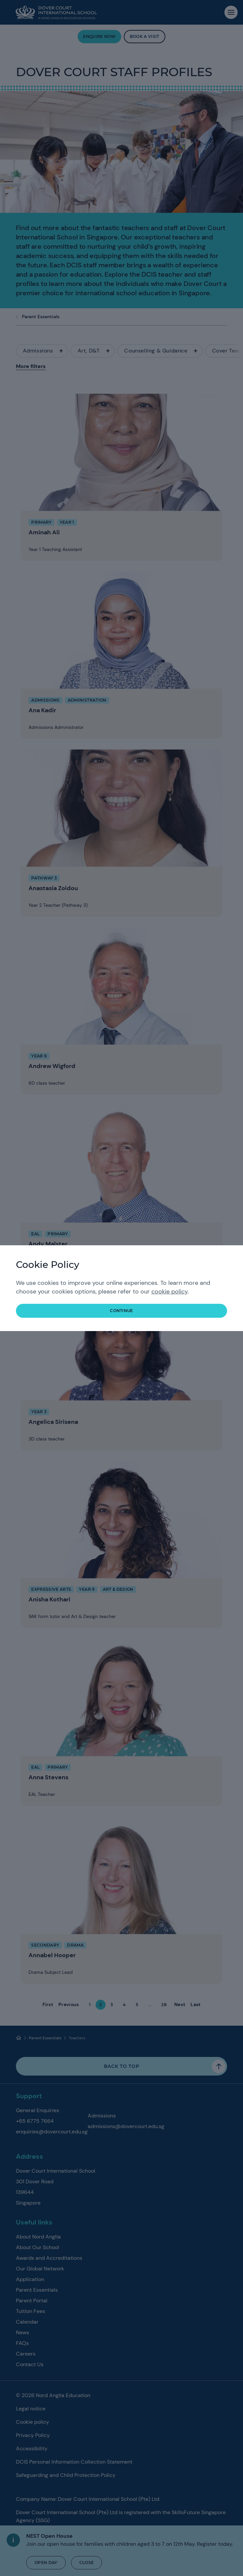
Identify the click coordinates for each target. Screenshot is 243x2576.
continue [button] (121, 1310)
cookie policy (169, 1291)
